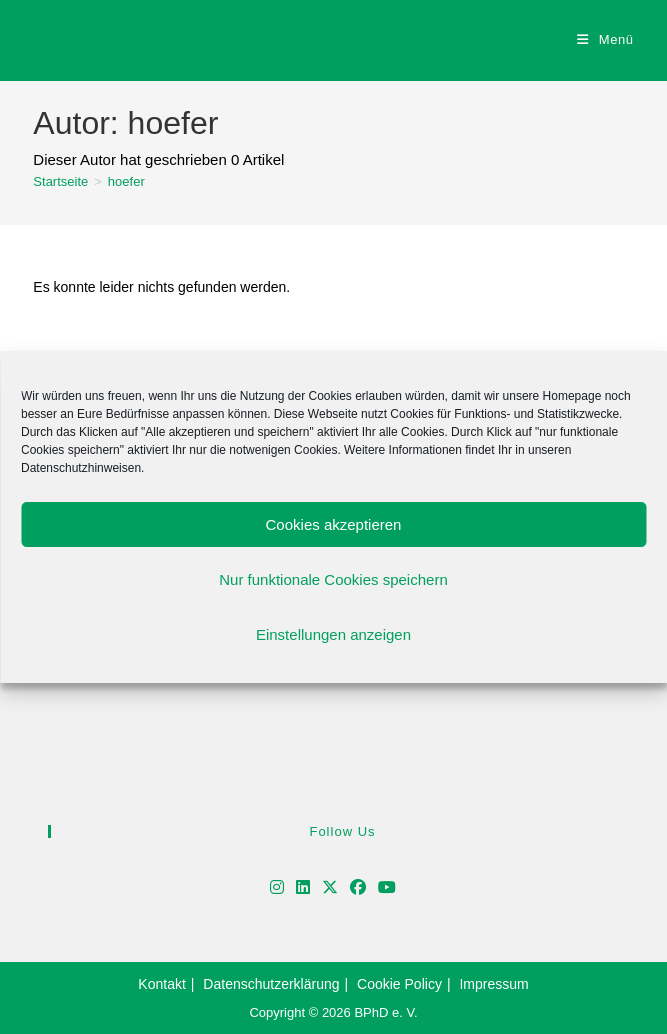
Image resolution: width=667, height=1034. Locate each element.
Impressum (493, 984)
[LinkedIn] (303, 888)
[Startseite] (60, 181)
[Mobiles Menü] (605, 39)
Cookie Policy (399, 984)
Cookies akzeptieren (334, 524)
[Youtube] (387, 888)
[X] (330, 888)
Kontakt (161, 984)
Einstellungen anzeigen (333, 634)
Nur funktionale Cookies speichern (333, 579)
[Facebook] (358, 888)
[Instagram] (277, 888)
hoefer (126, 181)
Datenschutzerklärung (271, 984)
